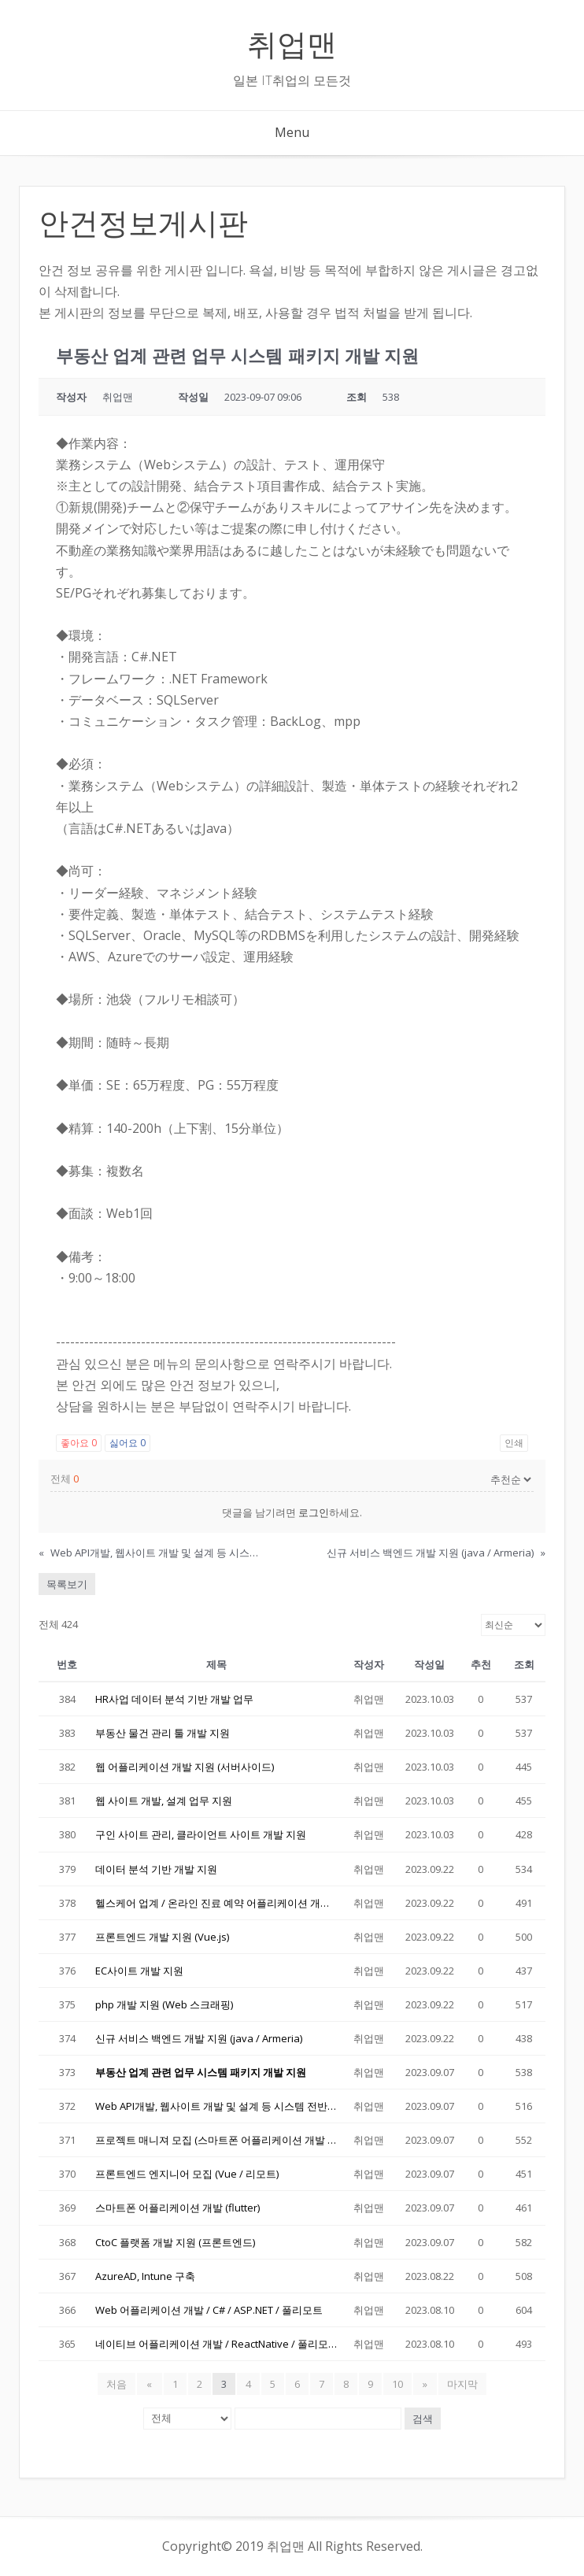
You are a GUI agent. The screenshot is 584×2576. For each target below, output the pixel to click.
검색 (422, 2418)
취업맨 (292, 44)
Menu (292, 132)
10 (397, 2384)
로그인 (313, 1512)
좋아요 (79, 1442)
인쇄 (514, 1442)
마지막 (460, 2384)
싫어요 (127, 1442)
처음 (119, 2384)
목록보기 (66, 1584)
